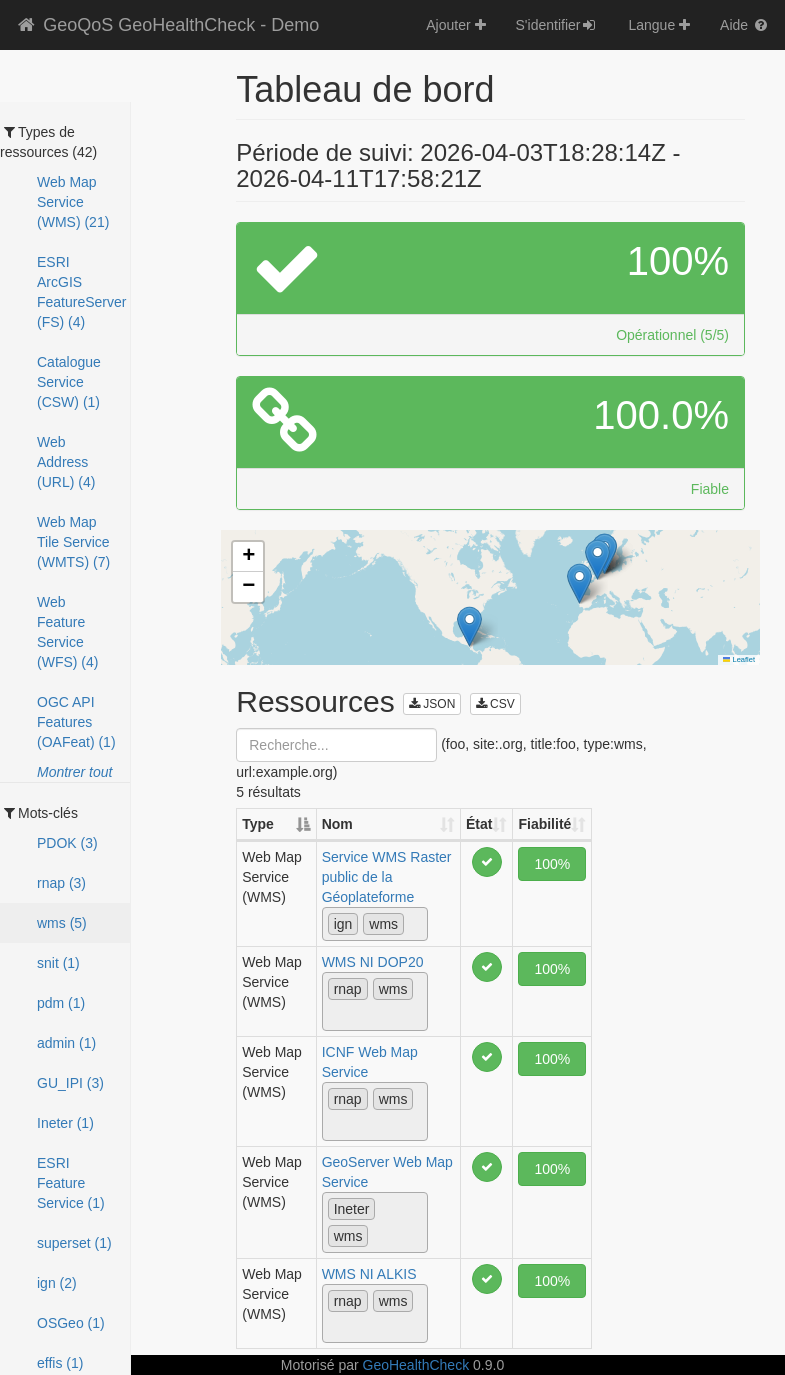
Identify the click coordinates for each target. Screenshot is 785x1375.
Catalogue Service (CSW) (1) (69, 382)
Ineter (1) (65, 1123)
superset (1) (74, 1243)
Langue (659, 25)
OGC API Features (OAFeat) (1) (76, 722)
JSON (432, 704)
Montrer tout (74, 772)
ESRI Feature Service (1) (71, 1183)
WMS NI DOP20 (373, 962)
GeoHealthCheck (416, 1365)
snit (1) (58, 963)
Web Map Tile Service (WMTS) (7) (73, 542)
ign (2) (57, 1283)
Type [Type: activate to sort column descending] (258, 824)
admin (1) (66, 1043)
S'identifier (557, 25)
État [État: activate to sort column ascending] (479, 824)
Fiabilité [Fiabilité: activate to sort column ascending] (544, 824)
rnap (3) (61, 883)
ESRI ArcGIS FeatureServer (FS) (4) (81, 292)
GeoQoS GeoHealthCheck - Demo (167, 25)
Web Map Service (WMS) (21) (73, 202)
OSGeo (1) (71, 1323)
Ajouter (455, 25)
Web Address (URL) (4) (66, 462)
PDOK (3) (67, 843)
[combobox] (375, 924)
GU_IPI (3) (70, 1083)
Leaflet (739, 659)
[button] (597, 559)
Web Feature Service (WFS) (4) (67, 632)
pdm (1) (61, 1003)
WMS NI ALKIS (369, 1274)
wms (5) (62, 923)
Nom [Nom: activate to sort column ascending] (337, 824)
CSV (495, 704)
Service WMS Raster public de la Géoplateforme (387, 877)
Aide (745, 25)
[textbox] (414, 923)
